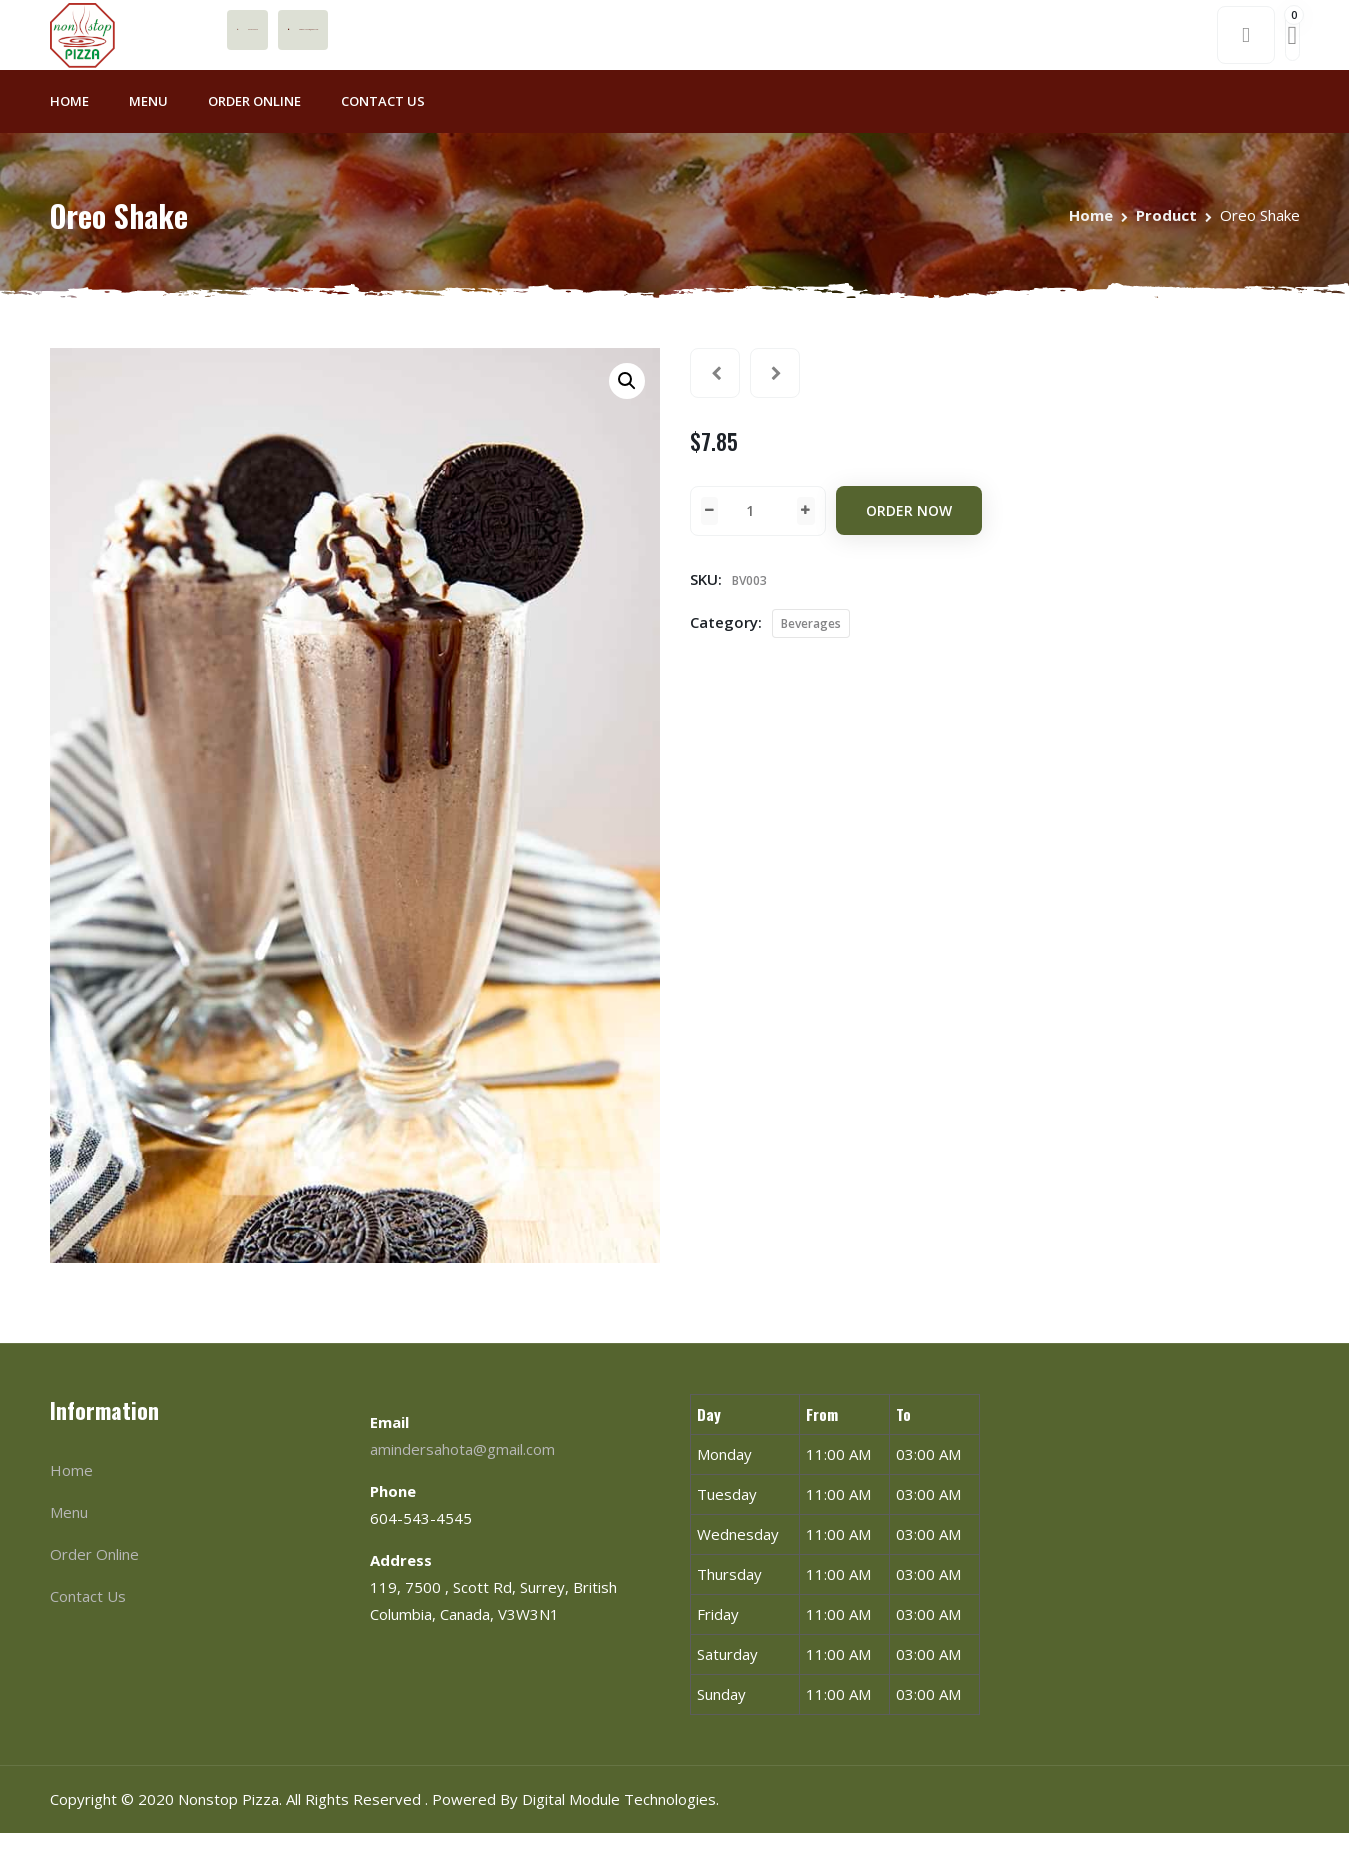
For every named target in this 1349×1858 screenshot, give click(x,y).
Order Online (254, 126)
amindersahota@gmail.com (600, 42)
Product (1166, 240)
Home (69, 126)
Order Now (909, 535)
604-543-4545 (432, 42)
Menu (148, 126)
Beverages (811, 648)
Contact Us (383, 126)
